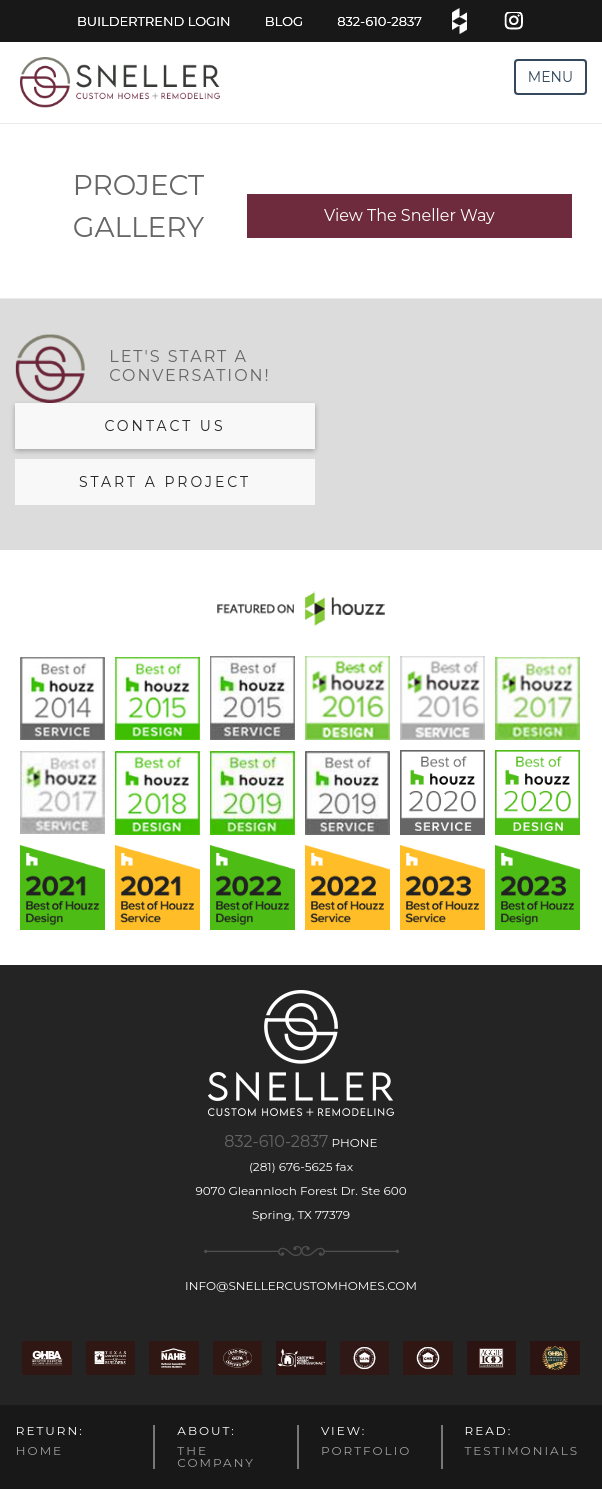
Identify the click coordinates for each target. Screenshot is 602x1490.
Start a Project (165, 482)
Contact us (164, 426)
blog (284, 21)
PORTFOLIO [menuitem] (372, 1441)
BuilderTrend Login (154, 21)
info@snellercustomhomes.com (301, 1285)
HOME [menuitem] (76, 1441)
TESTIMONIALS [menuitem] (525, 1441)
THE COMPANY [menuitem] (228, 1447)
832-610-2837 (379, 21)
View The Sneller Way (409, 215)
